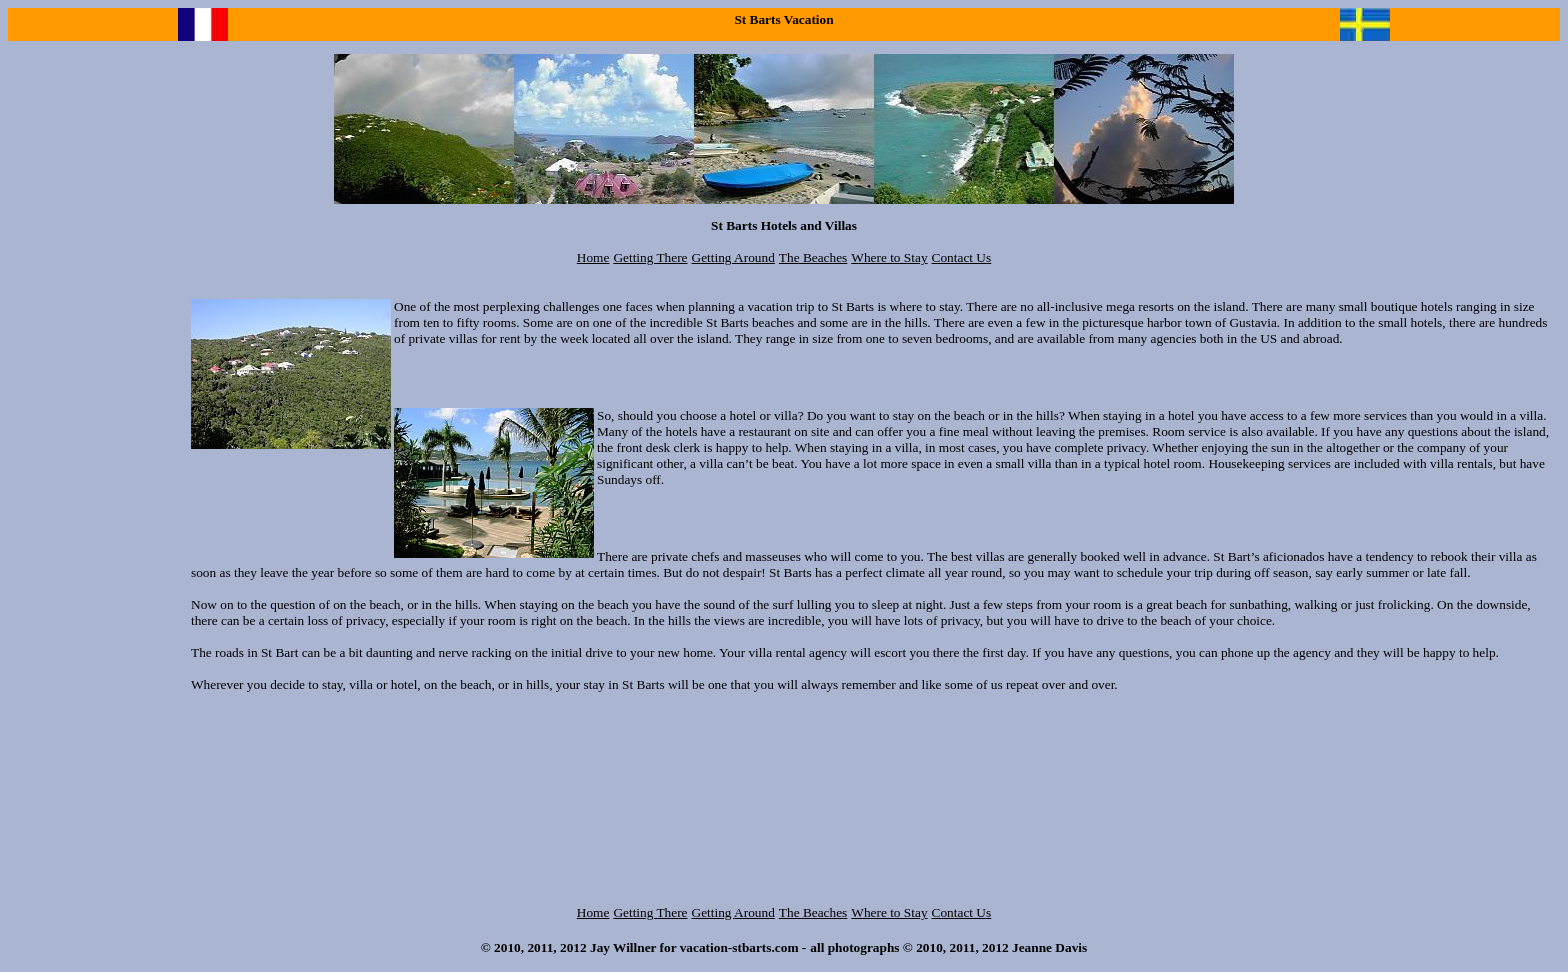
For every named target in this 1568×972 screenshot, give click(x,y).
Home (593, 257)
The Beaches (813, 257)
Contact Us (962, 257)
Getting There (650, 257)
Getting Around (733, 257)
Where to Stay (889, 257)
